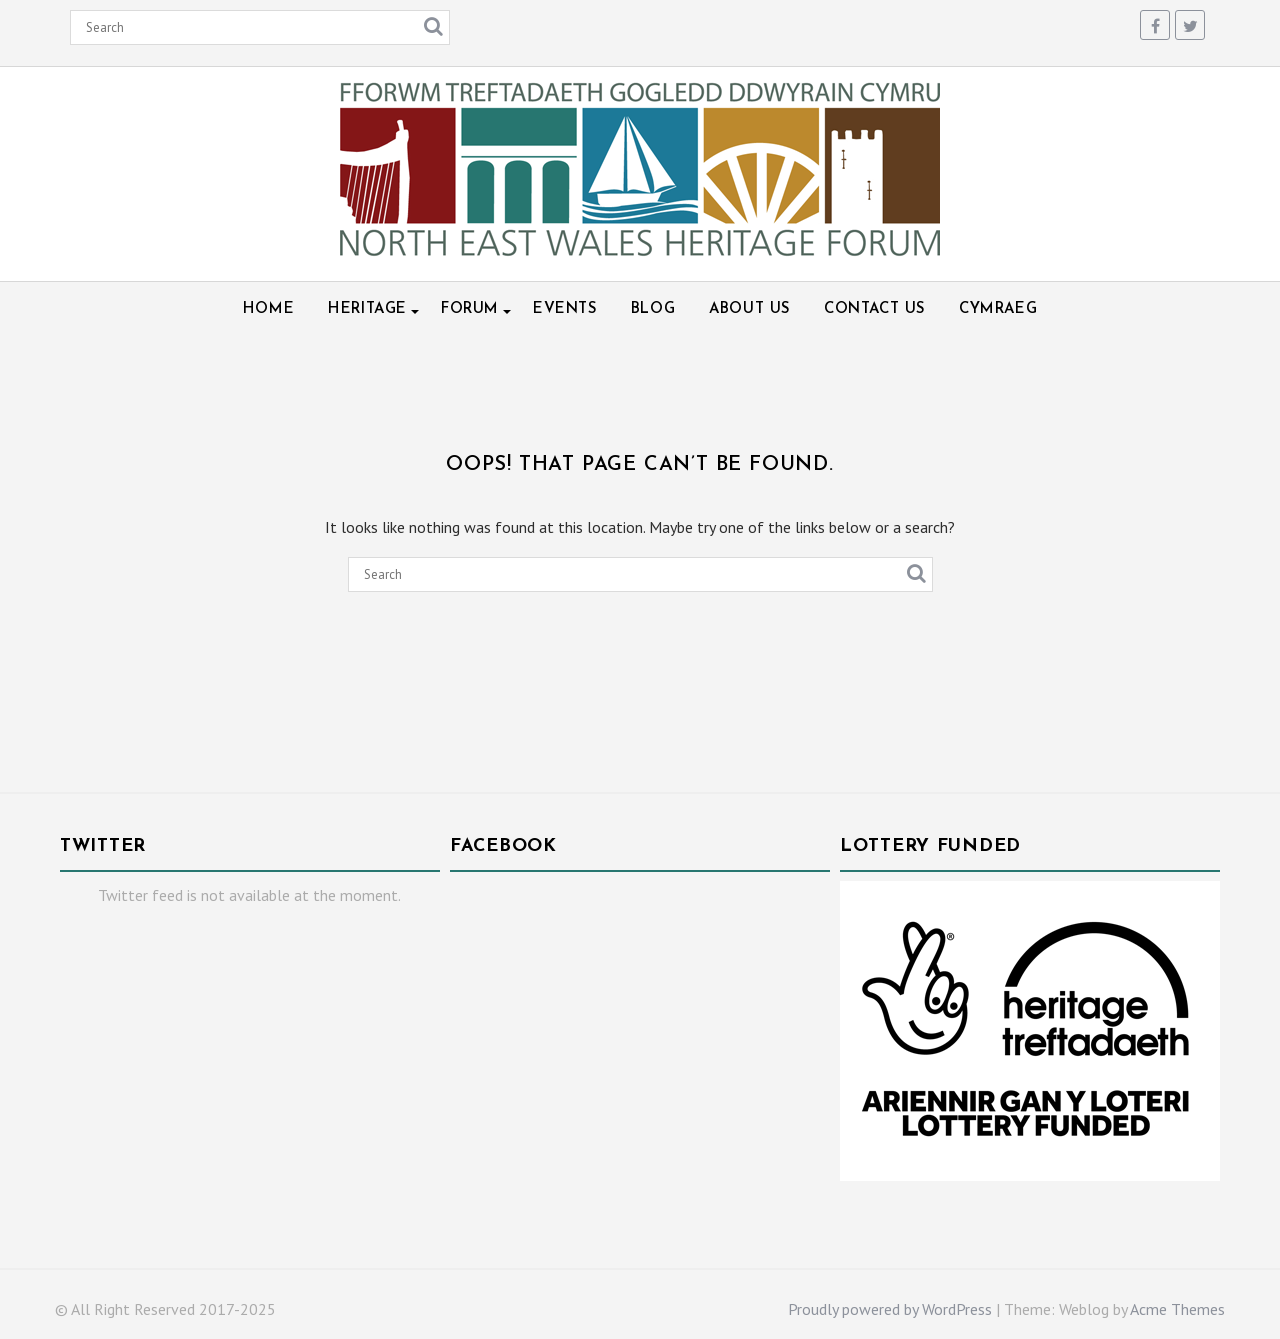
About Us (749, 309)
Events (565, 309)
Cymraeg (998, 309)
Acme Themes (1177, 1309)
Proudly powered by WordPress (890, 1309)
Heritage (367, 309)
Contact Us (874, 309)
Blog (653, 309)
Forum (470, 309)
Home (268, 309)
